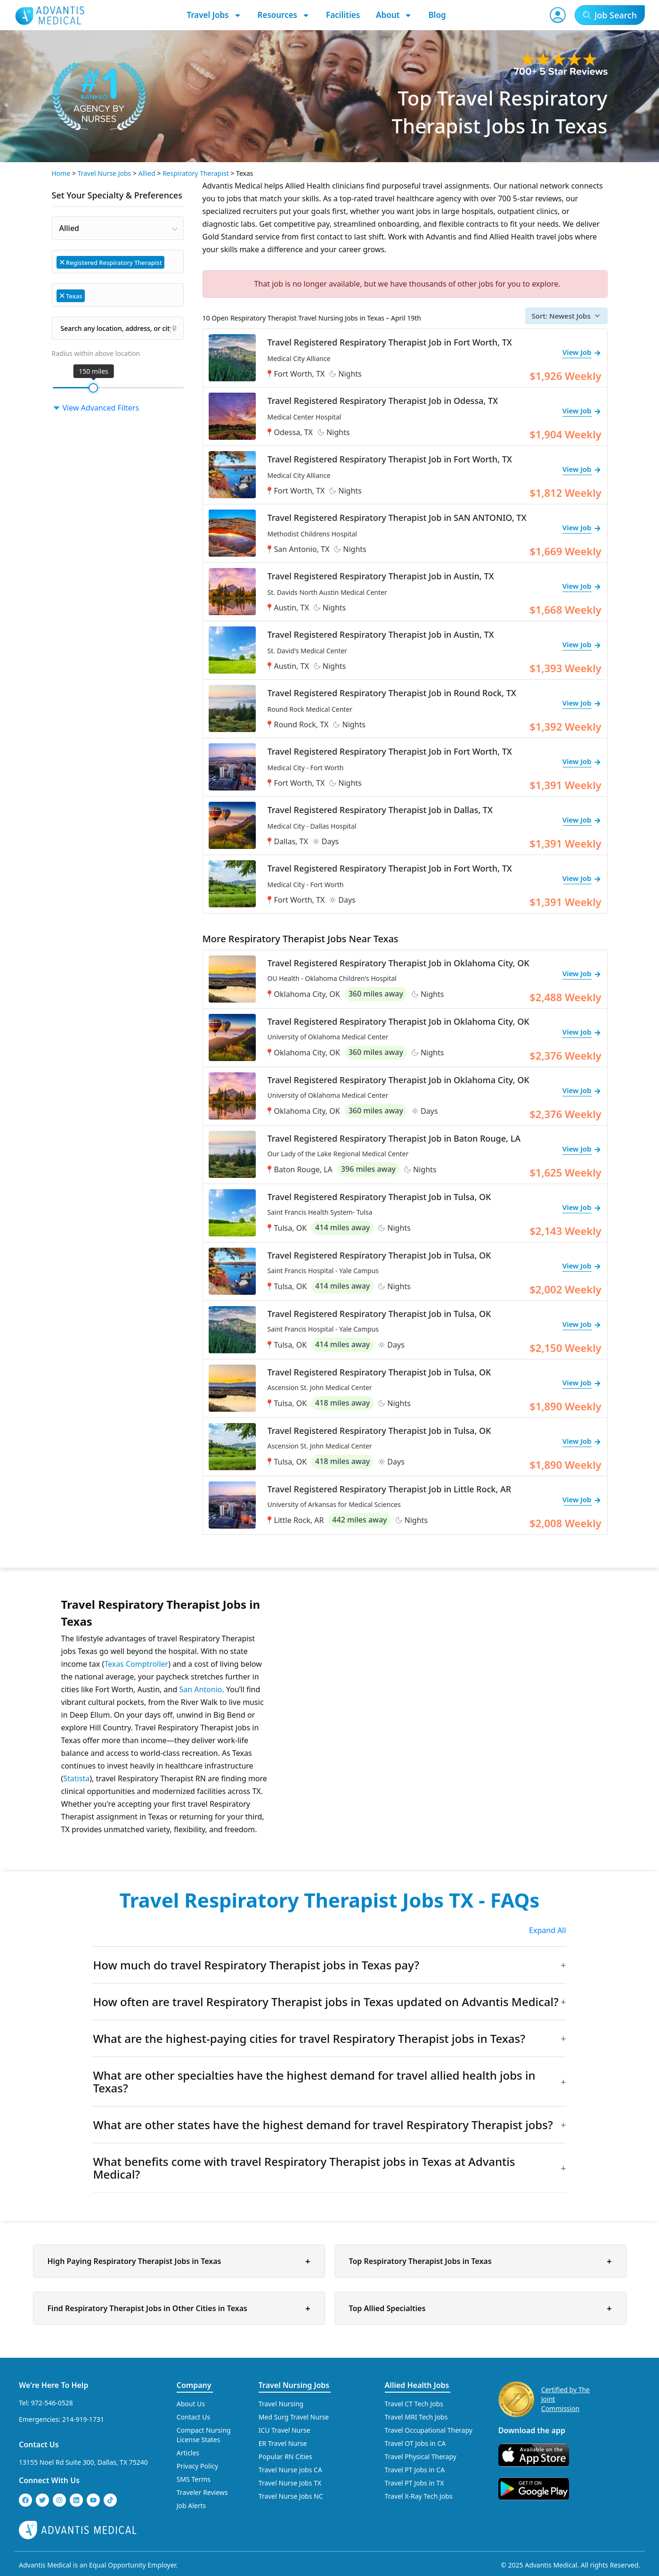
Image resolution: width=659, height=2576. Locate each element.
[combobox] (118, 228)
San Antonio (200, 1689)
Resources (284, 15)
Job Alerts (191, 2505)
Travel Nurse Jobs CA (290, 2469)
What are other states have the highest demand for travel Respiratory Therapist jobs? (323, 2124)
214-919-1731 (83, 2419)
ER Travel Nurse (283, 2443)
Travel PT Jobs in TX (414, 2482)
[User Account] (558, 15)
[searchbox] (171, 261)
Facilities (343, 14)
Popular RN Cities (285, 2456)
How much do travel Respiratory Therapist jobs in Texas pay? (256, 1965)
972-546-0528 (52, 2402)
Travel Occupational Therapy (428, 2430)
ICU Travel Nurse (284, 2430)
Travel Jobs (214, 15)
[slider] (93, 388)
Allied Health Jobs (417, 2385)
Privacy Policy (197, 2465)
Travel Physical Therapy (420, 2456)
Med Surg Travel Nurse (294, 2416)
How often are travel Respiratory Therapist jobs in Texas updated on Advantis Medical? (325, 2001)
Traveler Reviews (202, 2492)
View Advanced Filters (95, 408)
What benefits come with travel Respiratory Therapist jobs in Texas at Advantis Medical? (304, 2168)
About (394, 15)
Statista (76, 1778)
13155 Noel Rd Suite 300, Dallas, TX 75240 (83, 2462)
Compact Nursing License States (204, 2435)
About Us (191, 2403)
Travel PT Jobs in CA (415, 2469)
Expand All (547, 1930)
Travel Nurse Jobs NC (291, 2496)
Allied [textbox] (69, 228)
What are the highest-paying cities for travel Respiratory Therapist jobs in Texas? (309, 2038)
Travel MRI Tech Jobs (416, 2416)
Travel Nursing (281, 2403)
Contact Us (39, 2444)
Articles (188, 2452)
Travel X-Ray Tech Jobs (419, 2496)
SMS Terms (194, 2479)
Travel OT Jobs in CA (415, 2443)
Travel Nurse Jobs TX (290, 2482)
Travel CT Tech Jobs (414, 2403)
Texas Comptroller (136, 1664)
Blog (437, 14)
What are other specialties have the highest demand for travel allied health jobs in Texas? (314, 2081)
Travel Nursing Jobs (294, 2385)
